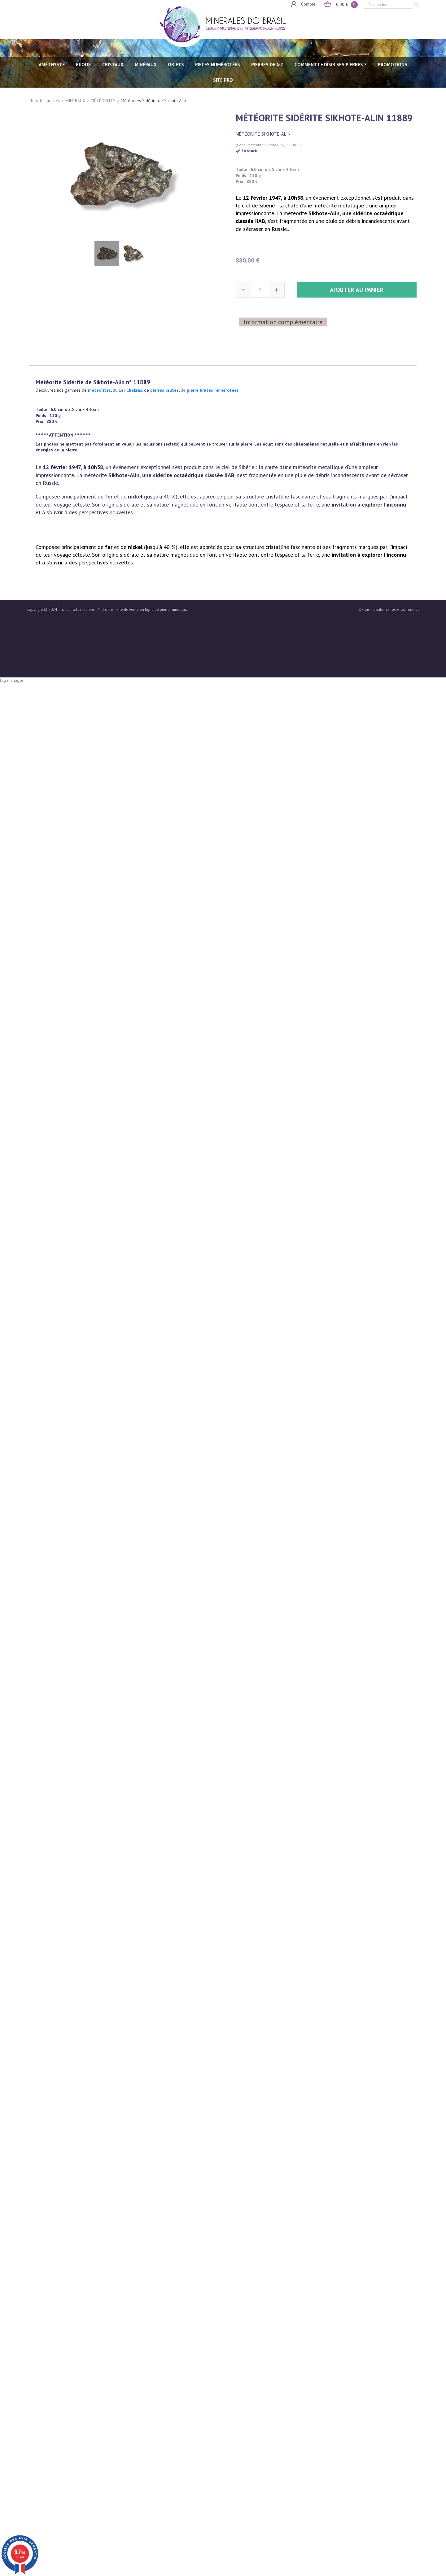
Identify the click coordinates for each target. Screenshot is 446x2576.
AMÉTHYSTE (52, 64)
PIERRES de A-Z (267, 64)
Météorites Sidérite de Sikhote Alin (153, 100)
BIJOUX (83, 64)
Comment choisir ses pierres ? (331, 64)
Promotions (392, 64)
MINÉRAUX (146, 64)
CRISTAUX (113, 64)
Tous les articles (45, 100)
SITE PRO (223, 80)
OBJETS (176, 64)
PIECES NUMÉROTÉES (217, 64)
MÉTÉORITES (103, 100)
